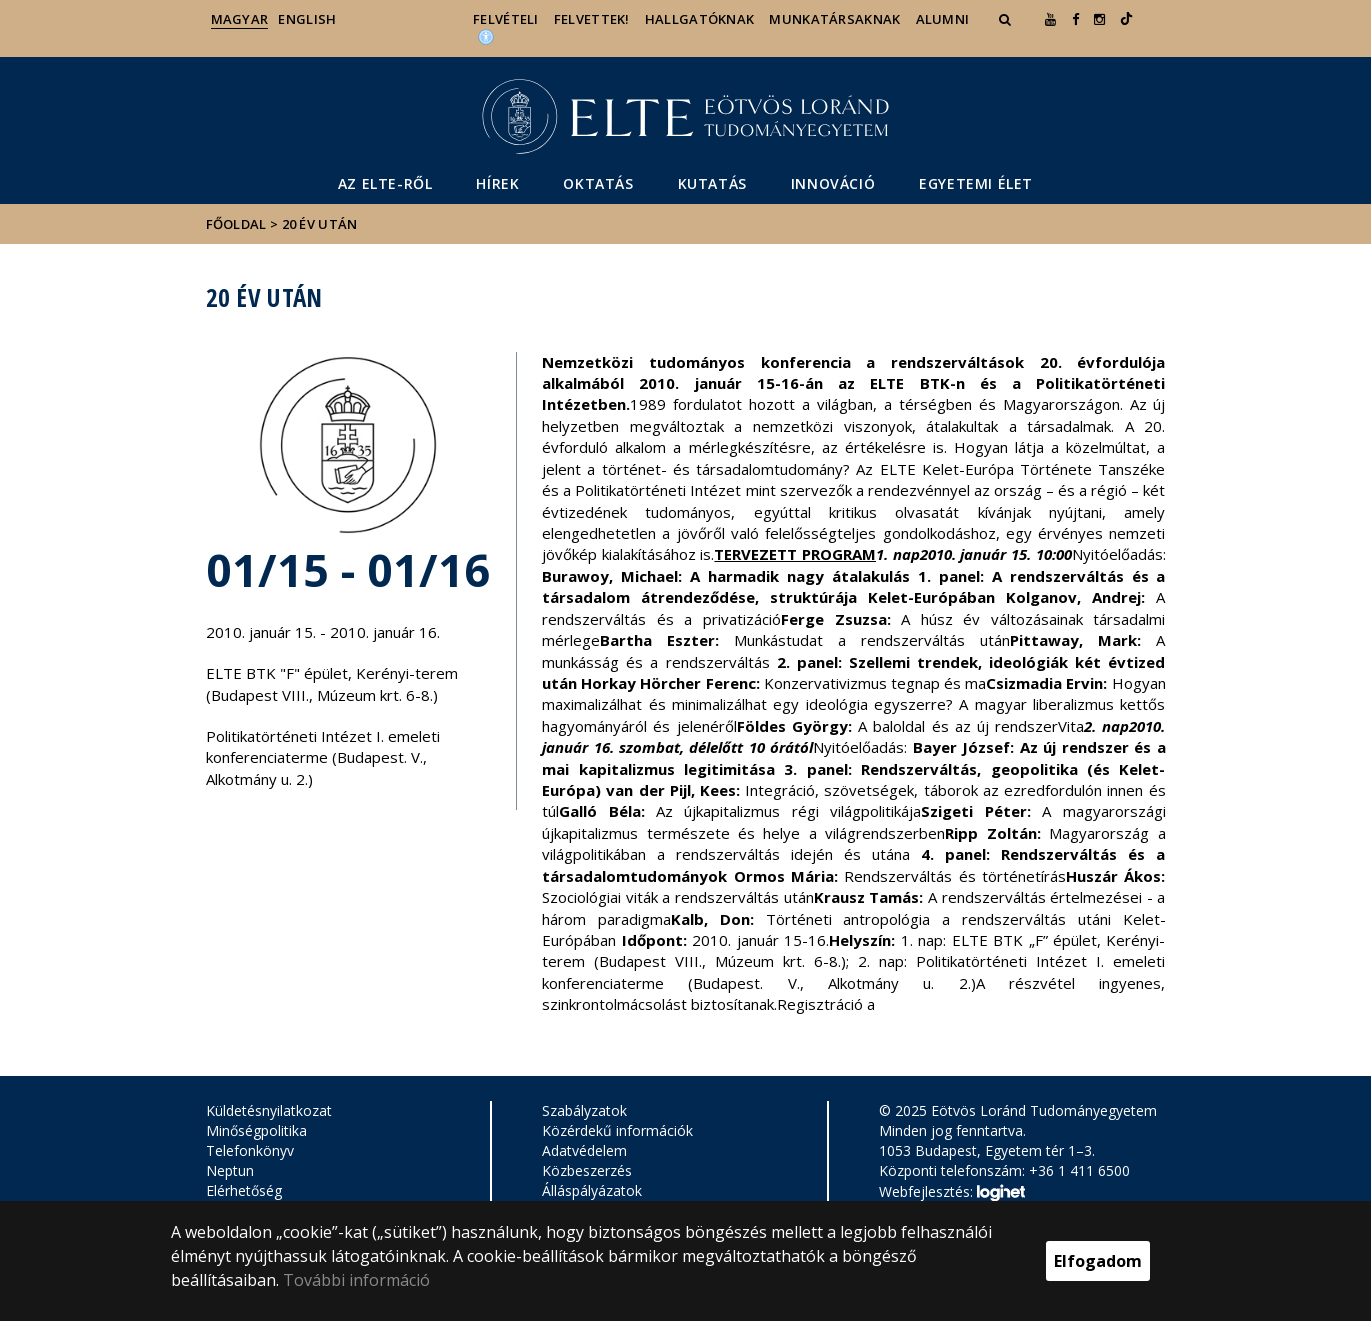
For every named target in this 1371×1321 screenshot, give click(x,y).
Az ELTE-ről (385, 183)
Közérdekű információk (617, 1130)
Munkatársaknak (834, 19)
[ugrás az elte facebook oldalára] (1075, 19)
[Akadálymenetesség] (486, 36)
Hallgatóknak (700, 19)
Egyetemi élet (976, 183)
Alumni (943, 19)
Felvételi (506, 19)
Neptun (230, 1170)
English (307, 19)
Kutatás (712, 183)
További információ (356, 1280)
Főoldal (238, 224)
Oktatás (598, 183)
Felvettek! (592, 19)
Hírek (497, 183)
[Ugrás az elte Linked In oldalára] (1126, 19)
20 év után (320, 224)
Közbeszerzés (587, 1170)
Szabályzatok (584, 1110)
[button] (1007, 19)
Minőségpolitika (256, 1130)
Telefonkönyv (250, 1150)
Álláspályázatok (592, 1190)
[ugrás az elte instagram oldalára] (1099, 19)
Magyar (240, 19)
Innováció (833, 183)
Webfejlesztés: (952, 1193)
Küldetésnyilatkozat (269, 1110)
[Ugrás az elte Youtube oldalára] (1050, 19)
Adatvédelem (584, 1150)
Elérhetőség (244, 1190)
